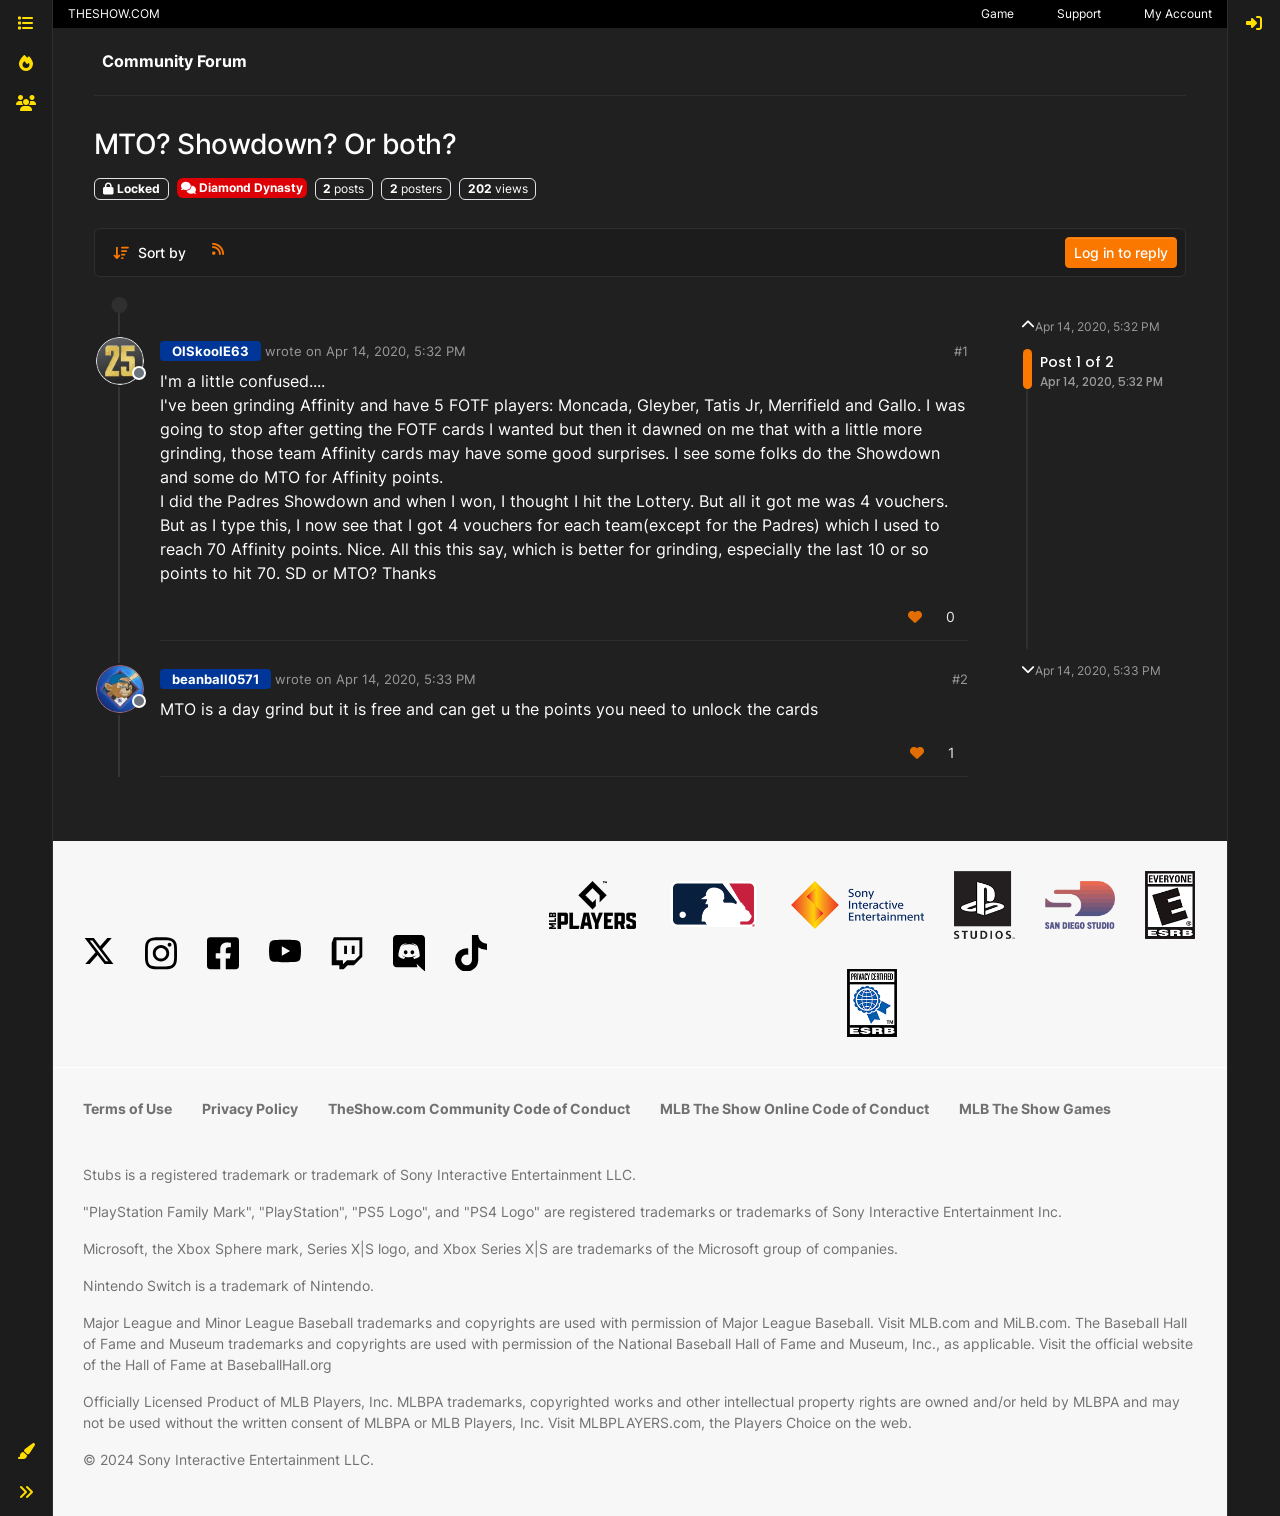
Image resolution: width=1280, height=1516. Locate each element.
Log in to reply (1121, 252)
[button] (26, 1452)
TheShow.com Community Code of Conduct (479, 1108)
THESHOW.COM (114, 13)
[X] (99, 953)
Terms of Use (127, 1108)
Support (1079, 13)
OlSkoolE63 (210, 351)
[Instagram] (161, 953)
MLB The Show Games (1035, 1108)
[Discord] (409, 953)
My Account (1178, 13)
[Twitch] (347, 953)
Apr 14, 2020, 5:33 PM (406, 679)
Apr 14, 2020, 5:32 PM (396, 351)
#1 (961, 351)
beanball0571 (215, 679)
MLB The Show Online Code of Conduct (794, 1108)
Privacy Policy (250, 1108)
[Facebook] (223, 953)
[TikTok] (471, 953)
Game (997, 13)
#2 (960, 679)
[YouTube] (285, 953)
